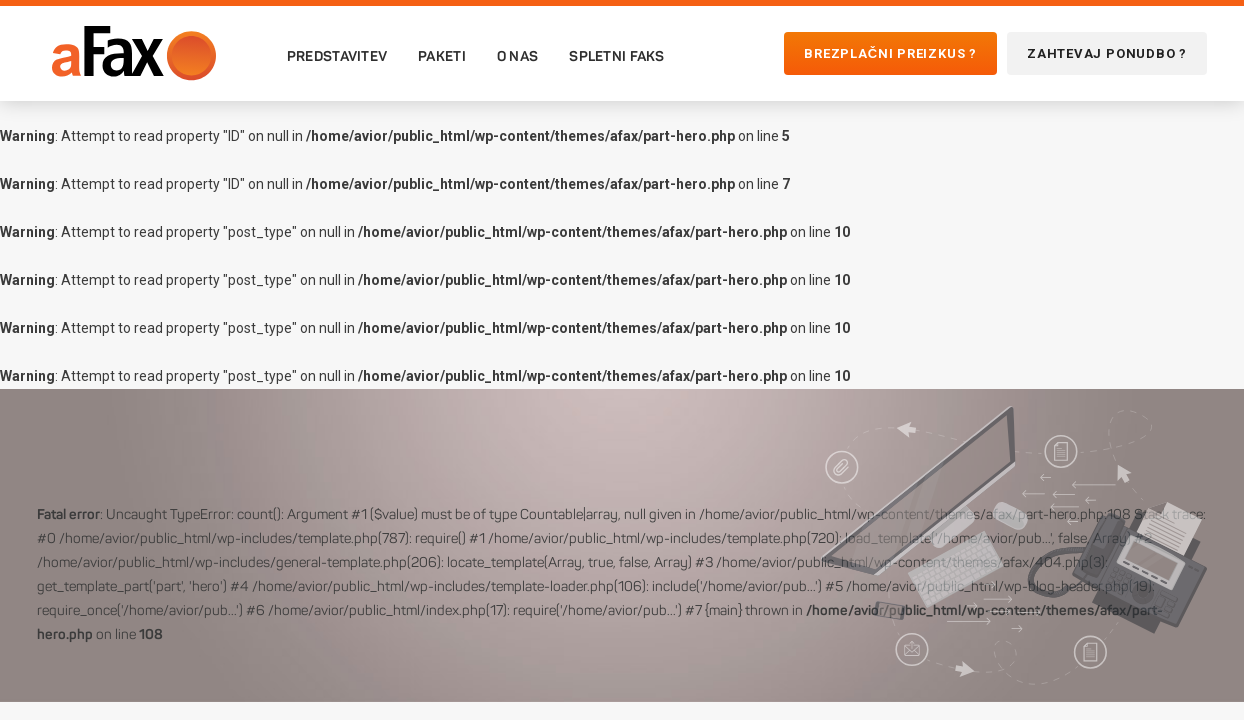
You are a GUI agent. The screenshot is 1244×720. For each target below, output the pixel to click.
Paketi (442, 56)
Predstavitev (337, 56)
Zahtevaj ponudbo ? (1107, 53)
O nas (517, 56)
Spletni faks (616, 56)
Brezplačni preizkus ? (890, 53)
